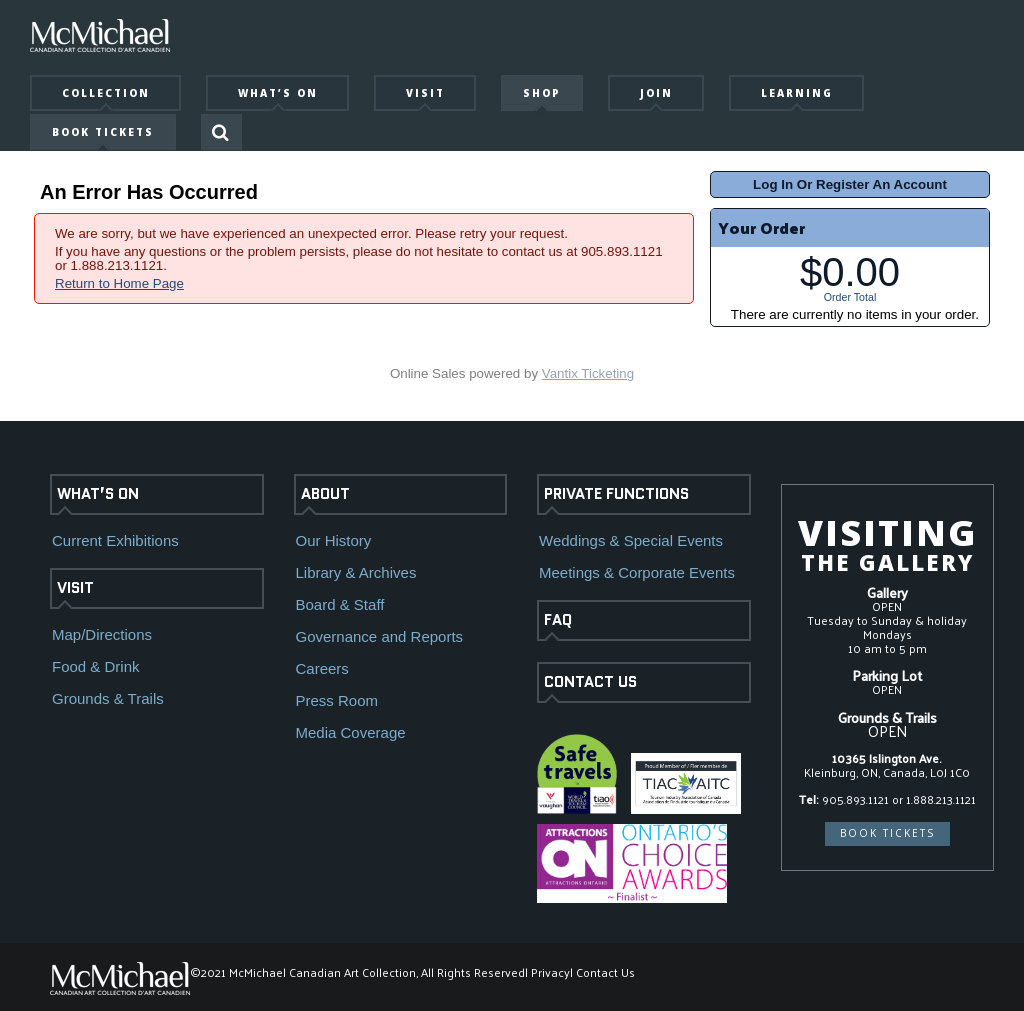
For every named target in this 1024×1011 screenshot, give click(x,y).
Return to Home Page (119, 283)
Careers (322, 668)
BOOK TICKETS (887, 833)
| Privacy (547, 972)
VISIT (75, 588)
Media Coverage (351, 732)
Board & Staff (340, 604)
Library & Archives (356, 572)
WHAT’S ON (98, 494)
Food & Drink (96, 666)
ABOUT (325, 494)
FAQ (558, 620)
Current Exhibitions (115, 540)
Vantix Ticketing (588, 373)
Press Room (337, 700)
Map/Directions (102, 634)
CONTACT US (590, 682)
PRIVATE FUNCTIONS (616, 494)
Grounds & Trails (108, 698)
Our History (334, 540)
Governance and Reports (380, 636)
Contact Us (605, 972)
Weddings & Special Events (631, 540)
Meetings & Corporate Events (637, 572)
